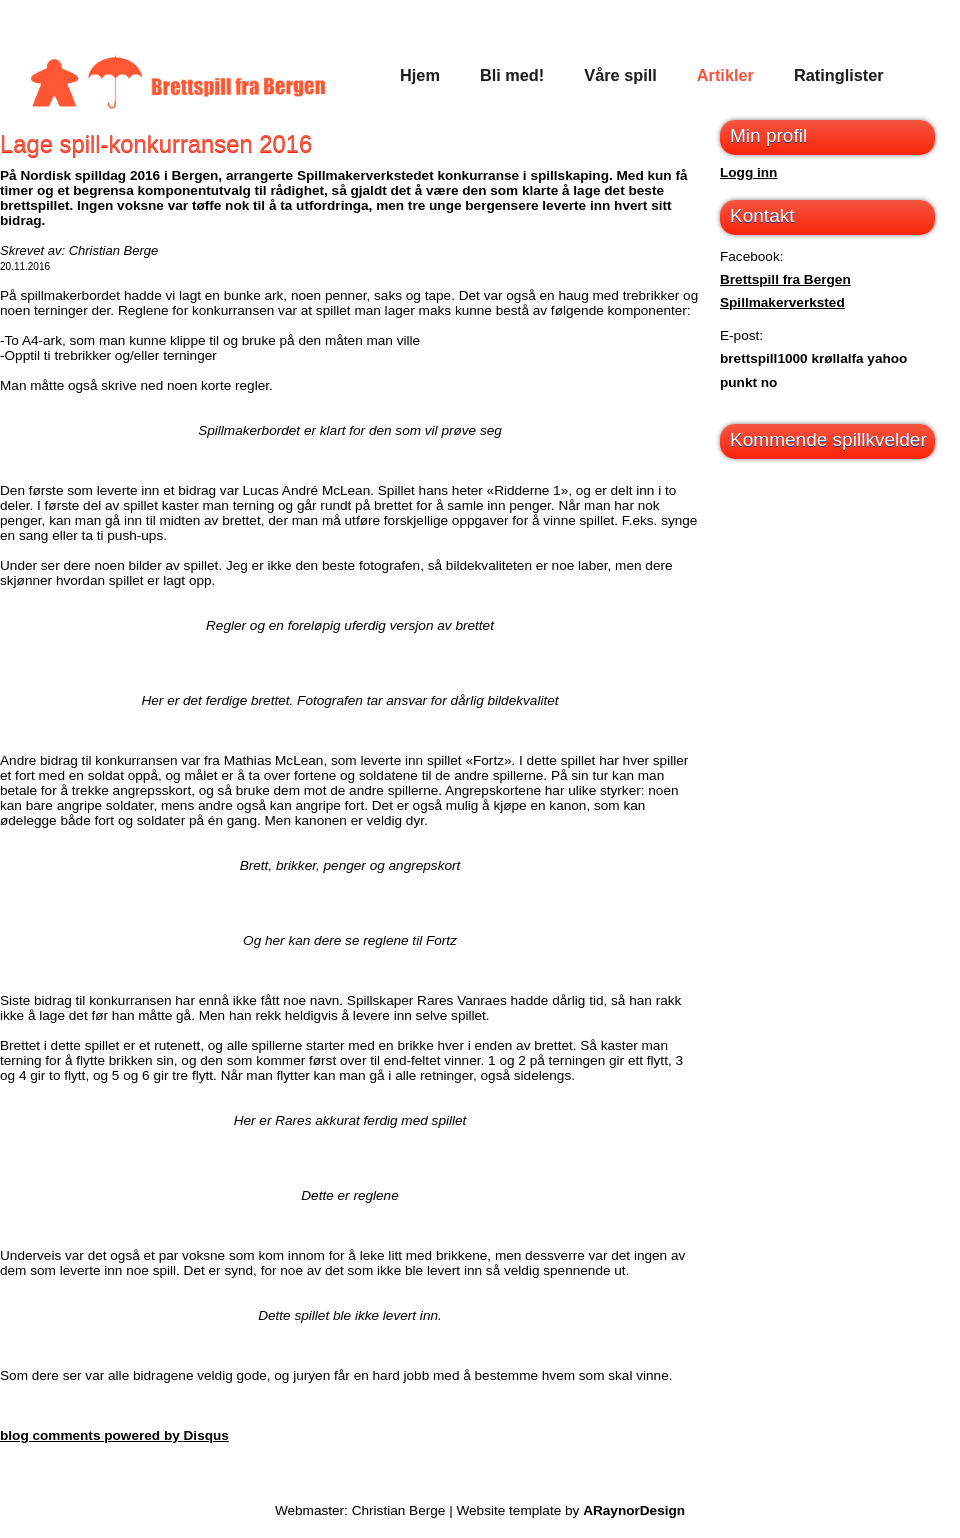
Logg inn (748, 172)
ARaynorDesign (634, 1510)
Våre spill (620, 75)
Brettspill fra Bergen (785, 279)
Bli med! (512, 75)
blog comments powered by (114, 1435)
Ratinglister (839, 75)
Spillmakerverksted (782, 302)
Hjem (420, 75)
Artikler (725, 75)
